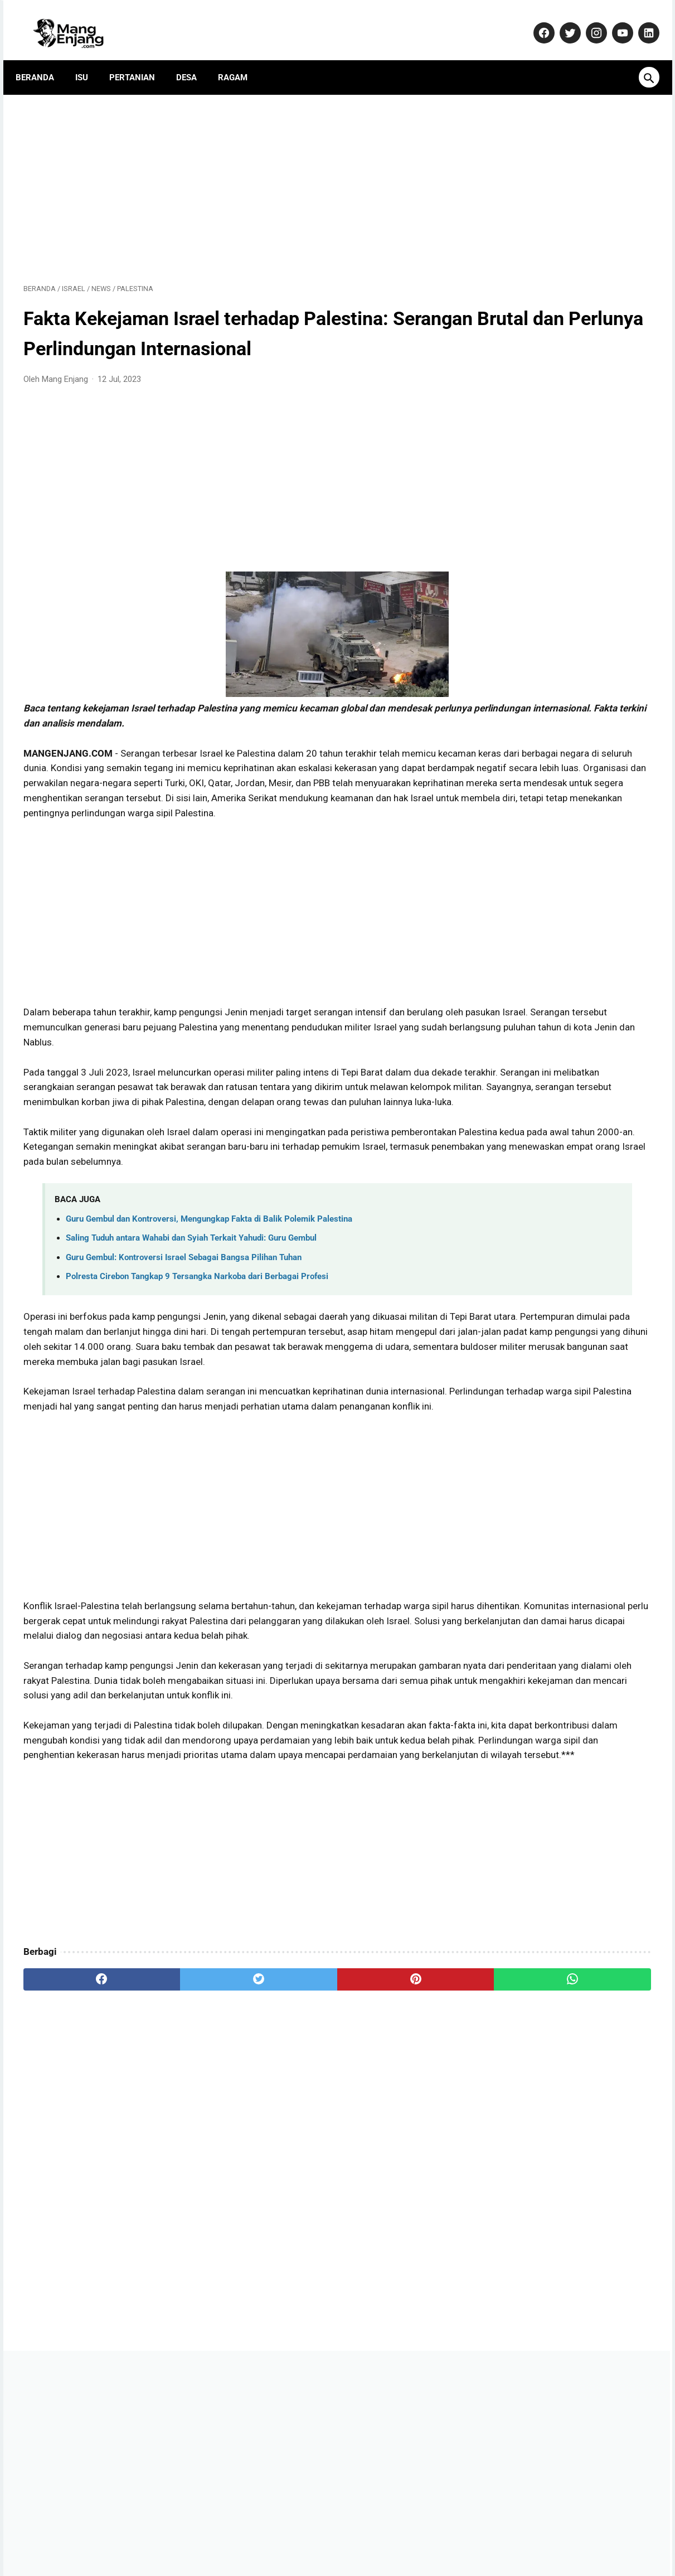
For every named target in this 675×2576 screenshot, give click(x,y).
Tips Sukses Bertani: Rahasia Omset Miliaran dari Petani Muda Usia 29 (564, 758)
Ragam (240, 59)
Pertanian (140, 59)
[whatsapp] (392, 2163)
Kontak (211, 2534)
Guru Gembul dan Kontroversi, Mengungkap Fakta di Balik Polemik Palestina (209, 1312)
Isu (89, 59)
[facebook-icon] (535, 20)
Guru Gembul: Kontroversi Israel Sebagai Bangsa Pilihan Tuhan (184, 1350)
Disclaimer (412, 2534)
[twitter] (181, 2163)
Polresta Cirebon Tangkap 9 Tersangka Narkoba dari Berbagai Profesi (197, 1369)
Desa (194, 59)
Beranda (42, 59)
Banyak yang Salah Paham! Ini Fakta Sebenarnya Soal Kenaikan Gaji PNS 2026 (563, 1087)
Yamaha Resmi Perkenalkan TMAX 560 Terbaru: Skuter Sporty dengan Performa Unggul (568, 815)
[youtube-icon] (614, 20)
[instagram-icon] (588, 20)
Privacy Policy (355, 2534)
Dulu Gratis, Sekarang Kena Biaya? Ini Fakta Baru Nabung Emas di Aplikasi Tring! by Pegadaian (567, 1145)
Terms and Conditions (485, 2534)
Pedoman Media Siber (277, 2534)
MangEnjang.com (355, 2558)
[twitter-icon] (562, 20)
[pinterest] (286, 2163)
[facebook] (76, 2163)
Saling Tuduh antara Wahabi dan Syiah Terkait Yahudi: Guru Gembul (191, 1331)
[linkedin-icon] (640, 20)
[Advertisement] (234, 174)
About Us (167, 2534)
